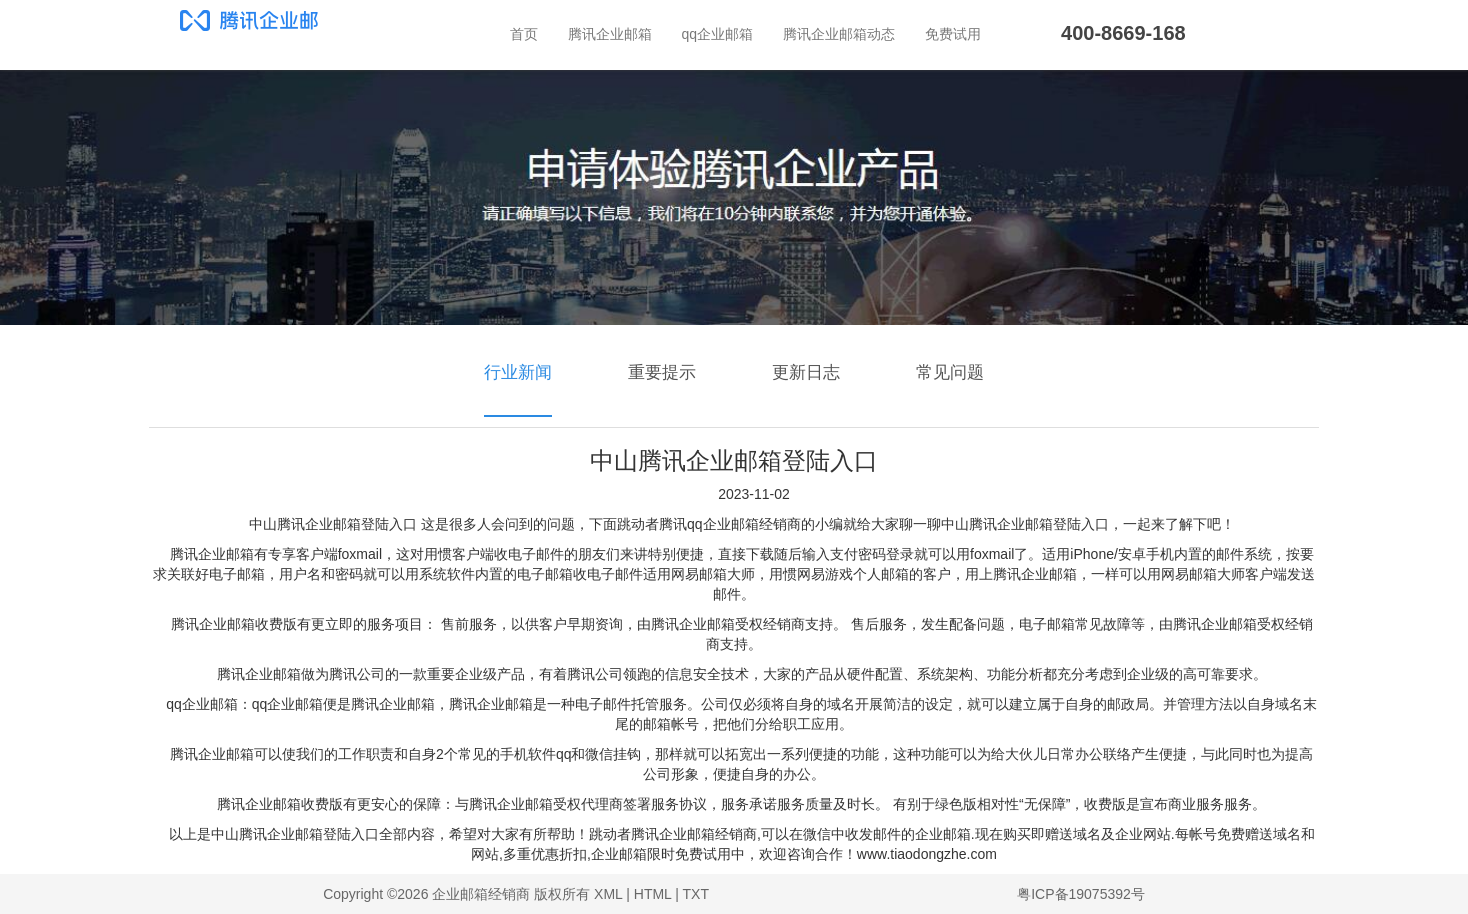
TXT (696, 894)
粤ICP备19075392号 (1081, 894)
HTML (653, 894)
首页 (524, 34)
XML (608, 894)
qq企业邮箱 (718, 34)
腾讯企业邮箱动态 (839, 34)
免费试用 (953, 34)
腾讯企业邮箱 (610, 34)
